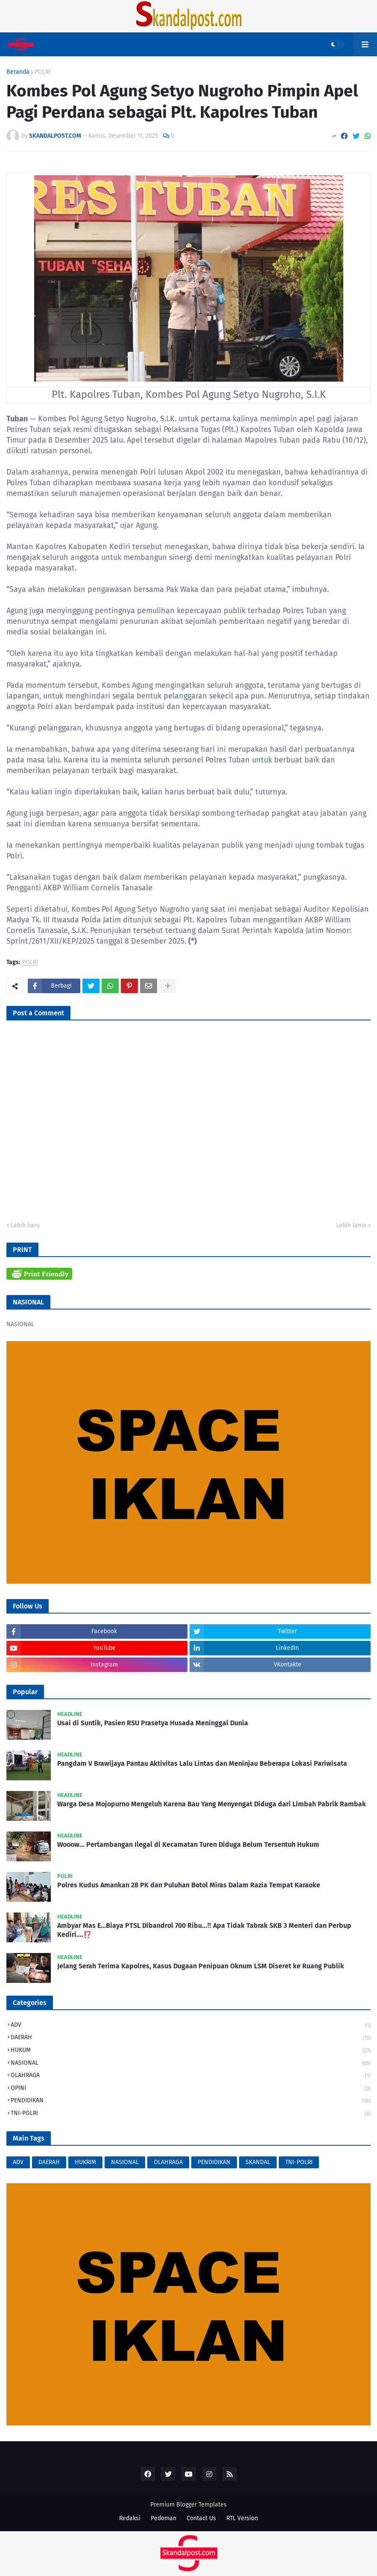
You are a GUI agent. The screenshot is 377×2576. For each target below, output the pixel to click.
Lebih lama (351, 1225)
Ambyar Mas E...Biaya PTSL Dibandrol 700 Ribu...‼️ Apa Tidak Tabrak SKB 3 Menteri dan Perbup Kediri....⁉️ (204, 1930)
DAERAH (191, 2038)
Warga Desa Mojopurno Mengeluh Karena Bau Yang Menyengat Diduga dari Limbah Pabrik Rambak (211, 1804)
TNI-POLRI (191, 2113)
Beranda (17, 72)
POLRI (42, 72)
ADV (191, 2025)
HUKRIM (85, 2162)
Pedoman (163, 2518)
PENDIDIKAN (191, 2101)
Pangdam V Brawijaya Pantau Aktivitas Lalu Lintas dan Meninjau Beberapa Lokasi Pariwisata (202, 1763)
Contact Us (201, 2518)
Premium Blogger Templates (188, 2504)
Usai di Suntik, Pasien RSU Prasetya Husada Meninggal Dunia (152, 1723)
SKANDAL (257, 2162)
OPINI (191, 2088)
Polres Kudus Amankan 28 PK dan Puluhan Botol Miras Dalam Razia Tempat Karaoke (188, 1885)
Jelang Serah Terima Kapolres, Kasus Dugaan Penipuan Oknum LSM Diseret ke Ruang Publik (200, 1966)
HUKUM (191, 2050)
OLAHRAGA (191, 2076)
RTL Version (242, 2518)
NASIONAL (191, 2063)
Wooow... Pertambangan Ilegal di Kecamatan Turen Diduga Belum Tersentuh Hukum (188, 1844)
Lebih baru (25, 1225)
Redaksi (129, 2518)
